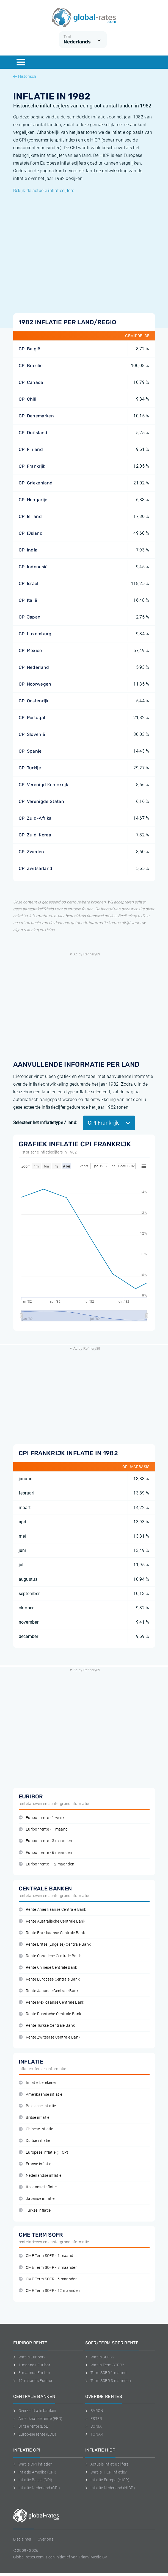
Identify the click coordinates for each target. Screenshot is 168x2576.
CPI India (28, 550)
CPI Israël (28, 583)
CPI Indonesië (33, 566)
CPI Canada (31, 382)
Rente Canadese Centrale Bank (50, 1956)
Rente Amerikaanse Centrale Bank (52, 1909)
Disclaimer (22, 2539)
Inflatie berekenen (38, 2082)
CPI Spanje (30, 751)
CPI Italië (28, 600)
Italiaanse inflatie (38, 2187)
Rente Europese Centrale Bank (49, 1979)
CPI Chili (28, 399)
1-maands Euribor (32, 2365)
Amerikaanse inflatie (40, 2094)
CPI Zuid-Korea (35, 835)
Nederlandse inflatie (40, 2175)
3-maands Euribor (32, 2372)
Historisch (24, 76)
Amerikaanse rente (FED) (38, 2418)
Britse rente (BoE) (31, 2426)
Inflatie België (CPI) (33, 2480)
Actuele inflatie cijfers (107, 2464)
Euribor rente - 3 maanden (45, 1841)
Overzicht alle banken (34, 2410)
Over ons (45, 2539)
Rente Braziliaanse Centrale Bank (52, 1933)
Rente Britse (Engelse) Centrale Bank (55, 1944)
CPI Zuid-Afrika (35, 818)
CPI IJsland (31, 533)
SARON (94, 2410)
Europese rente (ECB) (34, 2434)
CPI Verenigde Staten (41, 801)
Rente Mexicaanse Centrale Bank (51, 2002)
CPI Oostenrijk (33, 700)
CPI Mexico (30, 650)
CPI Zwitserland (36, 868)
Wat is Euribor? (29, 2357)
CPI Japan (30, 617)
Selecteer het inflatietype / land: (45, 1122)
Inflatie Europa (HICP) (107, 2480)
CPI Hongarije (33, 499)
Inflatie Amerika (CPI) (35, 2472)
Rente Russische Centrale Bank (50, 2014)
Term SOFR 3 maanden (108, 2380)
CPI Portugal (32, 717)
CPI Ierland (30, 516)
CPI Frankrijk (32, 466)
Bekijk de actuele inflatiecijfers (44, 190)
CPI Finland (31, 449)
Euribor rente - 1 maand (43, 1829)
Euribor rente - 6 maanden (45, 1852)
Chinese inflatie (36, 2129)
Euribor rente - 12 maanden (47, 1864)
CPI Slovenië (32, 734)
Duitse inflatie (34, 2140)
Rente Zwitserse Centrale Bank (50, 2037)
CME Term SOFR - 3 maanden (48, 2267)
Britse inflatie (34, 2117)
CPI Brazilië (31, 365)
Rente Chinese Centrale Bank (48, 1967)
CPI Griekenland (36, 483)
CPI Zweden (31, 851)
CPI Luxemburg (35, 633)
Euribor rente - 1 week (41, 1817)
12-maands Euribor (33, 2380)
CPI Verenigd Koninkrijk (43, 784)
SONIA (93, 2426)
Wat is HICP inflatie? (106, 2472)
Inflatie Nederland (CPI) (36, 2488)
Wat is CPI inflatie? (32, 2464)
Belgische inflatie (37, 2106)
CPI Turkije (30, 767)
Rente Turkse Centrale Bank (47, 2025)
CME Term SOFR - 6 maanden (48, 2279)
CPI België (29, 348)
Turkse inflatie (35, 2210)
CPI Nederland (34, 667)
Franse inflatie (35, 2164)
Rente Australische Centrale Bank (52, 1921)
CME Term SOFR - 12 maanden (49, 2290)
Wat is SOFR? (99, 2357)
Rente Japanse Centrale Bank (49, 1991)
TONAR (94, 2434)
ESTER (93, 2418)
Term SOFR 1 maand (106, 2372)
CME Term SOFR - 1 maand (46, 2255)
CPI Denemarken (36, 415)
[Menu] (21, 62)
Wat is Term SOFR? (104, 2365)
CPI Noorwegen (35, 684)
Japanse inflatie (37, 2198)
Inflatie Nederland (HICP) (110, 2488)
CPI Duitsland (33, 432)
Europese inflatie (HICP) (43, 2152)
